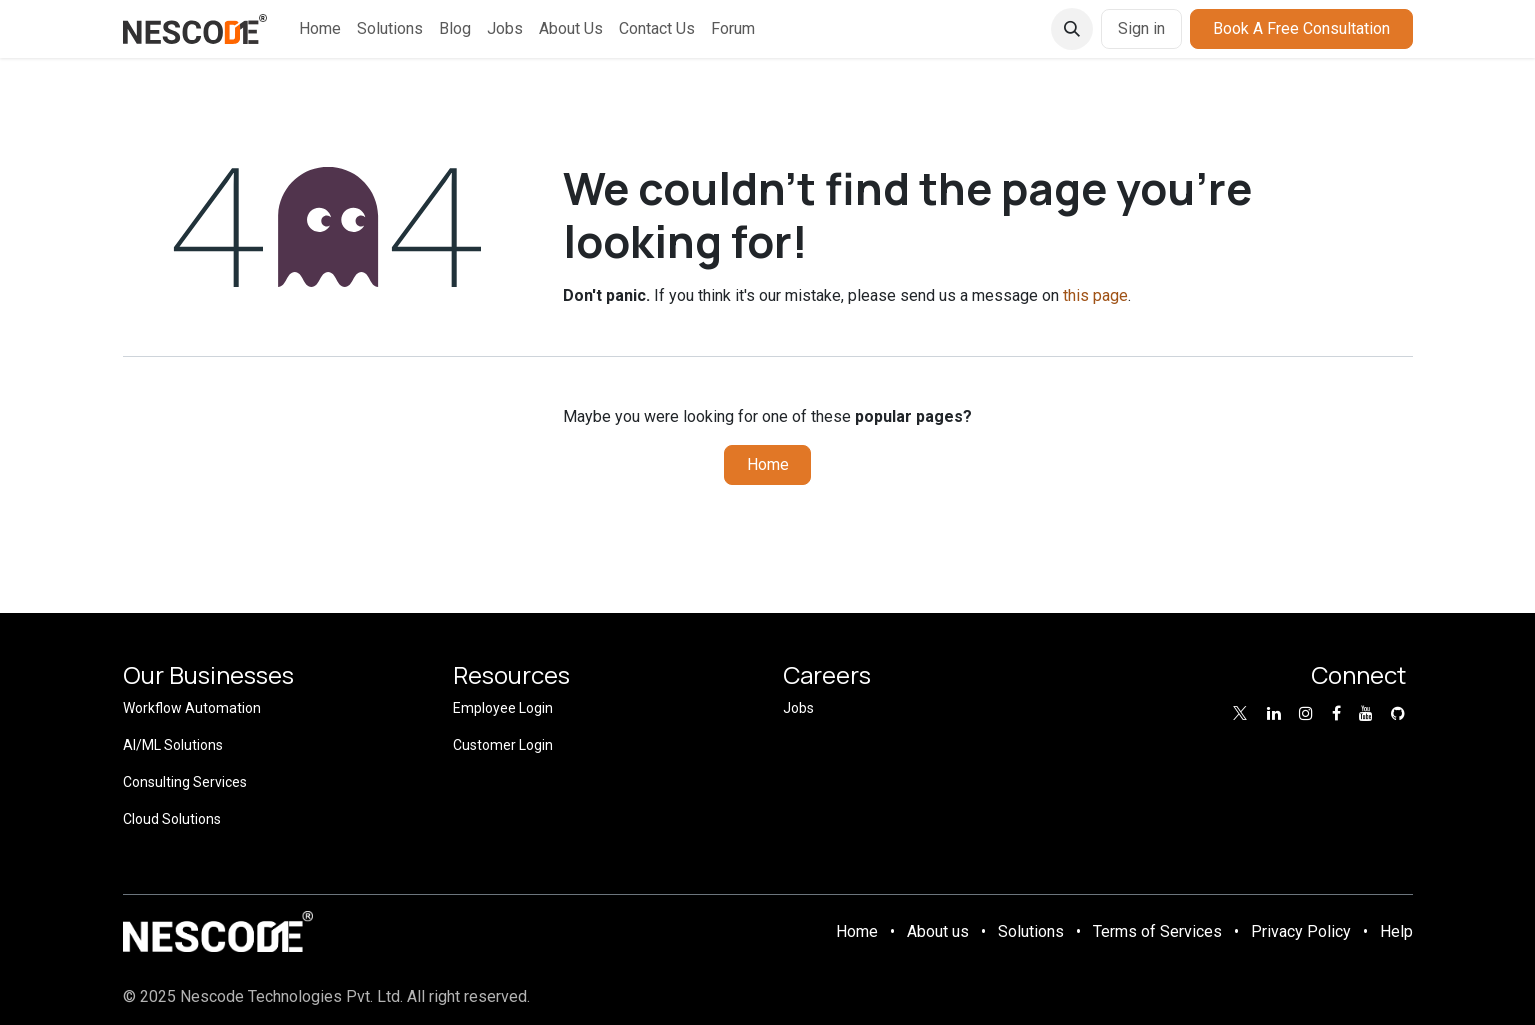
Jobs (798, 708)
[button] (1072, 29)
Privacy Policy (1301, 931)
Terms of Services (1157, 931)
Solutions (1031, 931)
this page (1095, 295)
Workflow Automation (192, 708)
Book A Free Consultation (1301, 28)
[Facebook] (1336, 713)
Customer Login (503, 745)
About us (938, 931)
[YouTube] (1366, 713)
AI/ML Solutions (173, 745)
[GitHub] (1398, 713)
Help (1396, 931)
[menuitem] (320, 29)
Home (768, 464)
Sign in (1141, 28)
